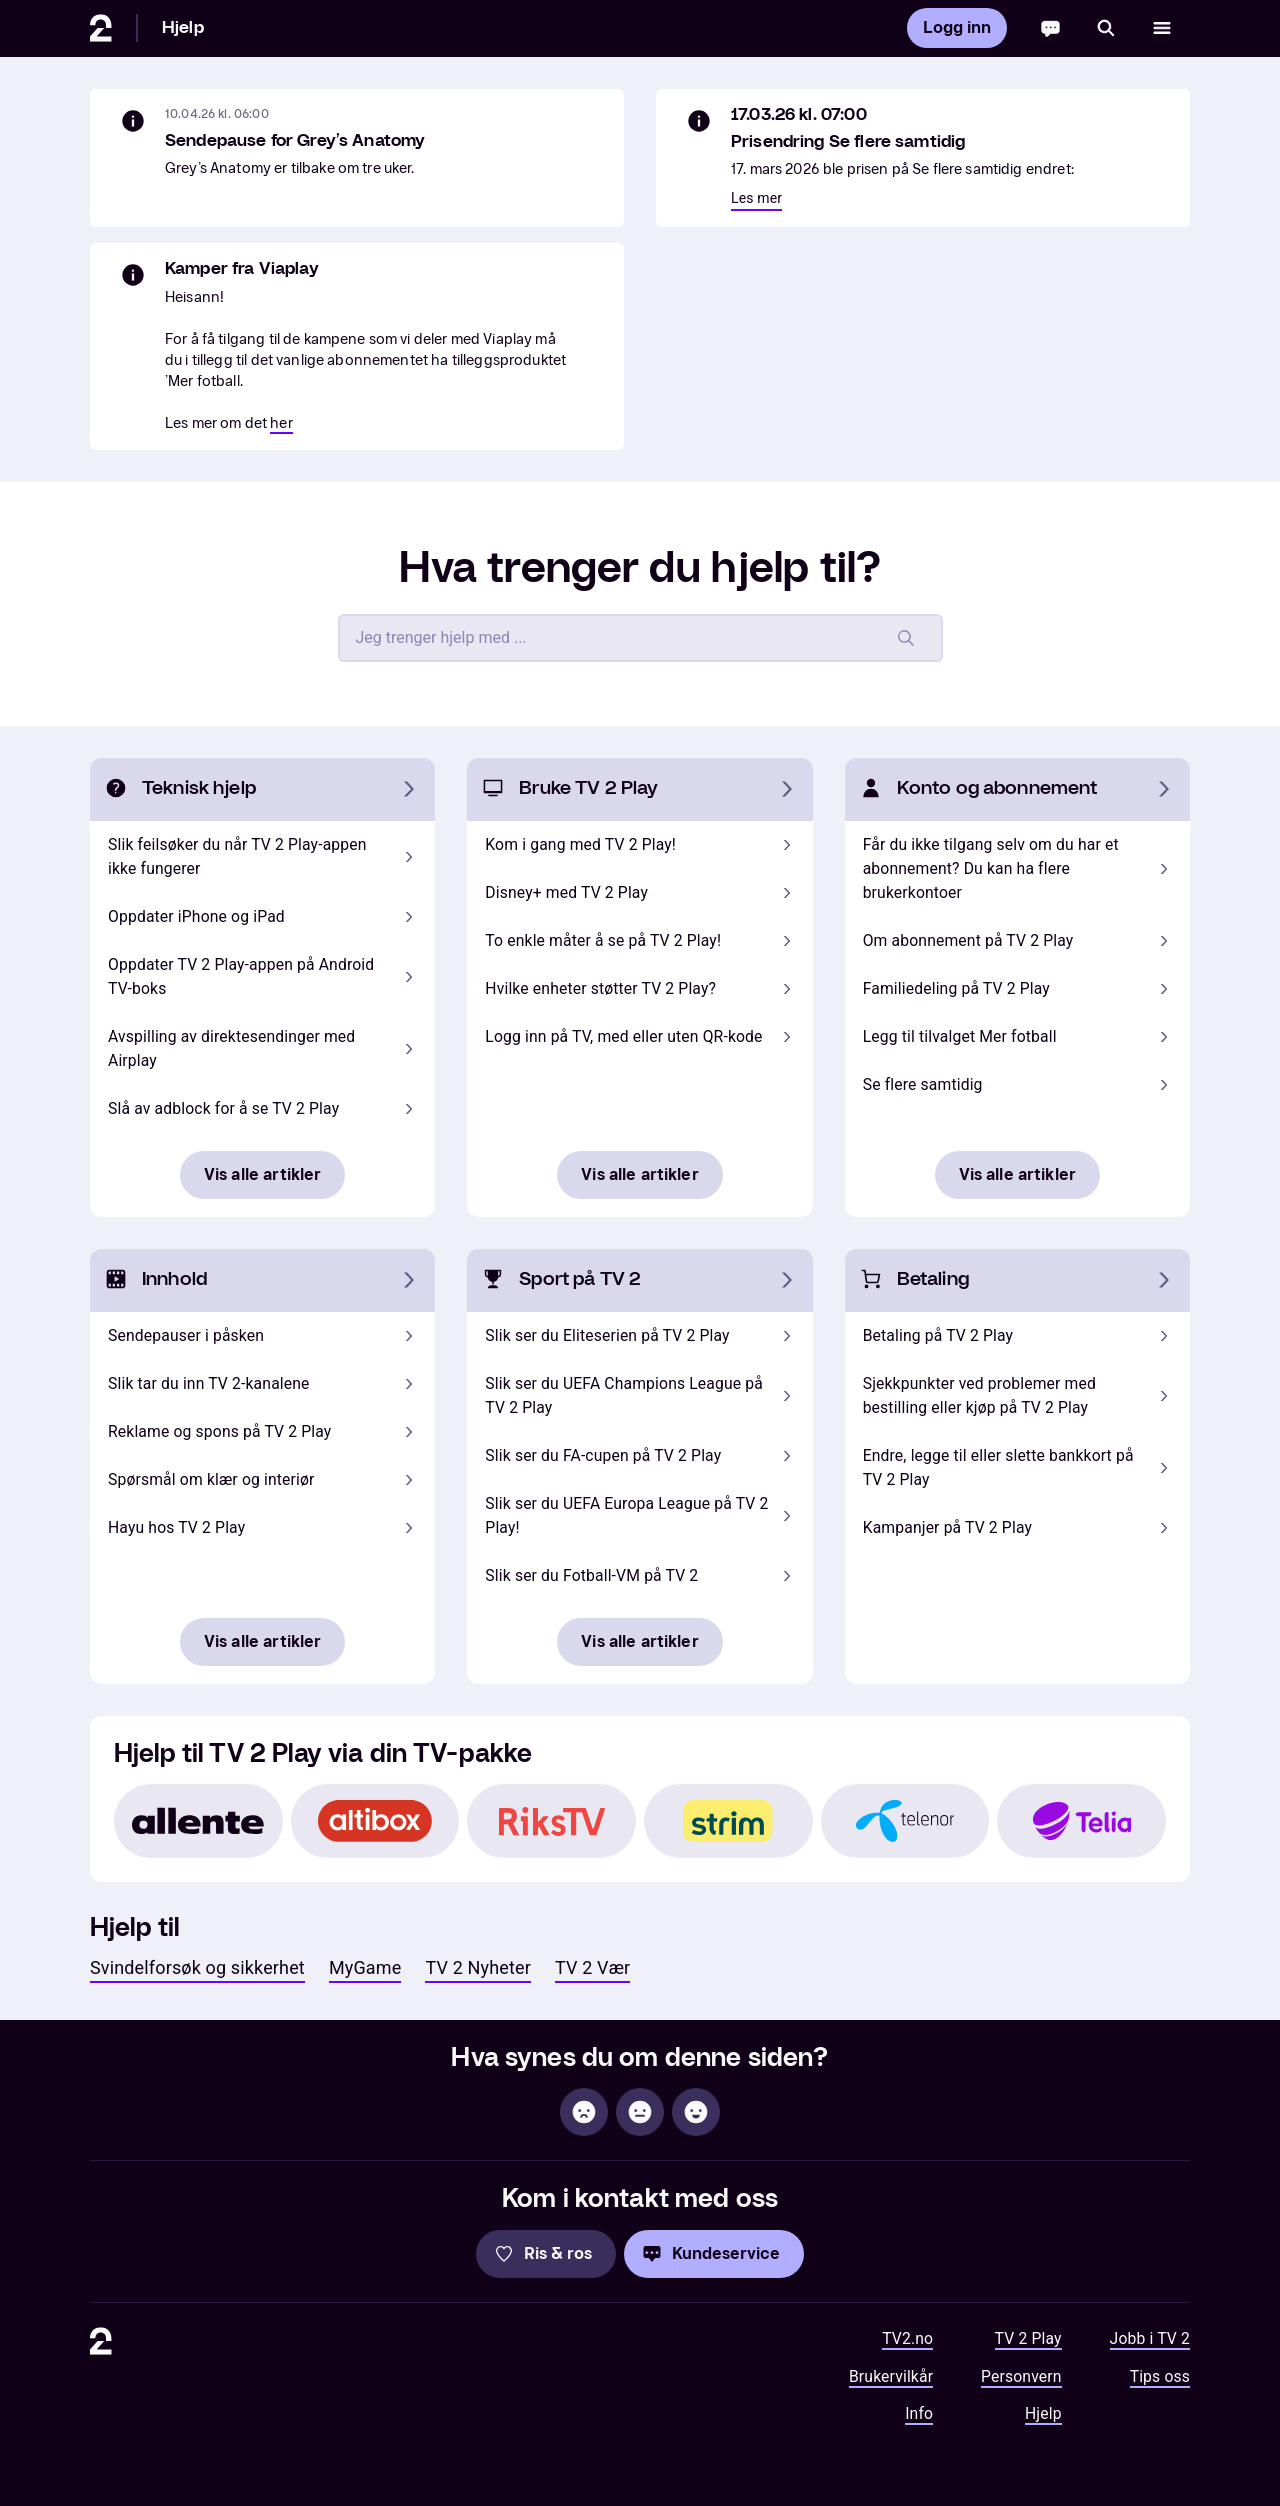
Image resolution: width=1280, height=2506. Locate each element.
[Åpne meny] (1162, 28)
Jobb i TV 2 (1150, 2338)
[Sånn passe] (640, 2112)
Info (919, 2413)
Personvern (1021, 2376)
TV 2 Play (1028, 2338)
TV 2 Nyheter (478, 1967)
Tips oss (1160, 2376)
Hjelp (183, 27)
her (281, 423)
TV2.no (907, 2338)
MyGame (365, 1967)
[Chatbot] (1050, 28)
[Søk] (1106, 28)
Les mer (756, 198)
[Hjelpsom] (696, 2112)
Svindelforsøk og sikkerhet (197, 1967)
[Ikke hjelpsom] (584, 2112)
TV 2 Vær (592, 1967)
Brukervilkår (891, 2376)
